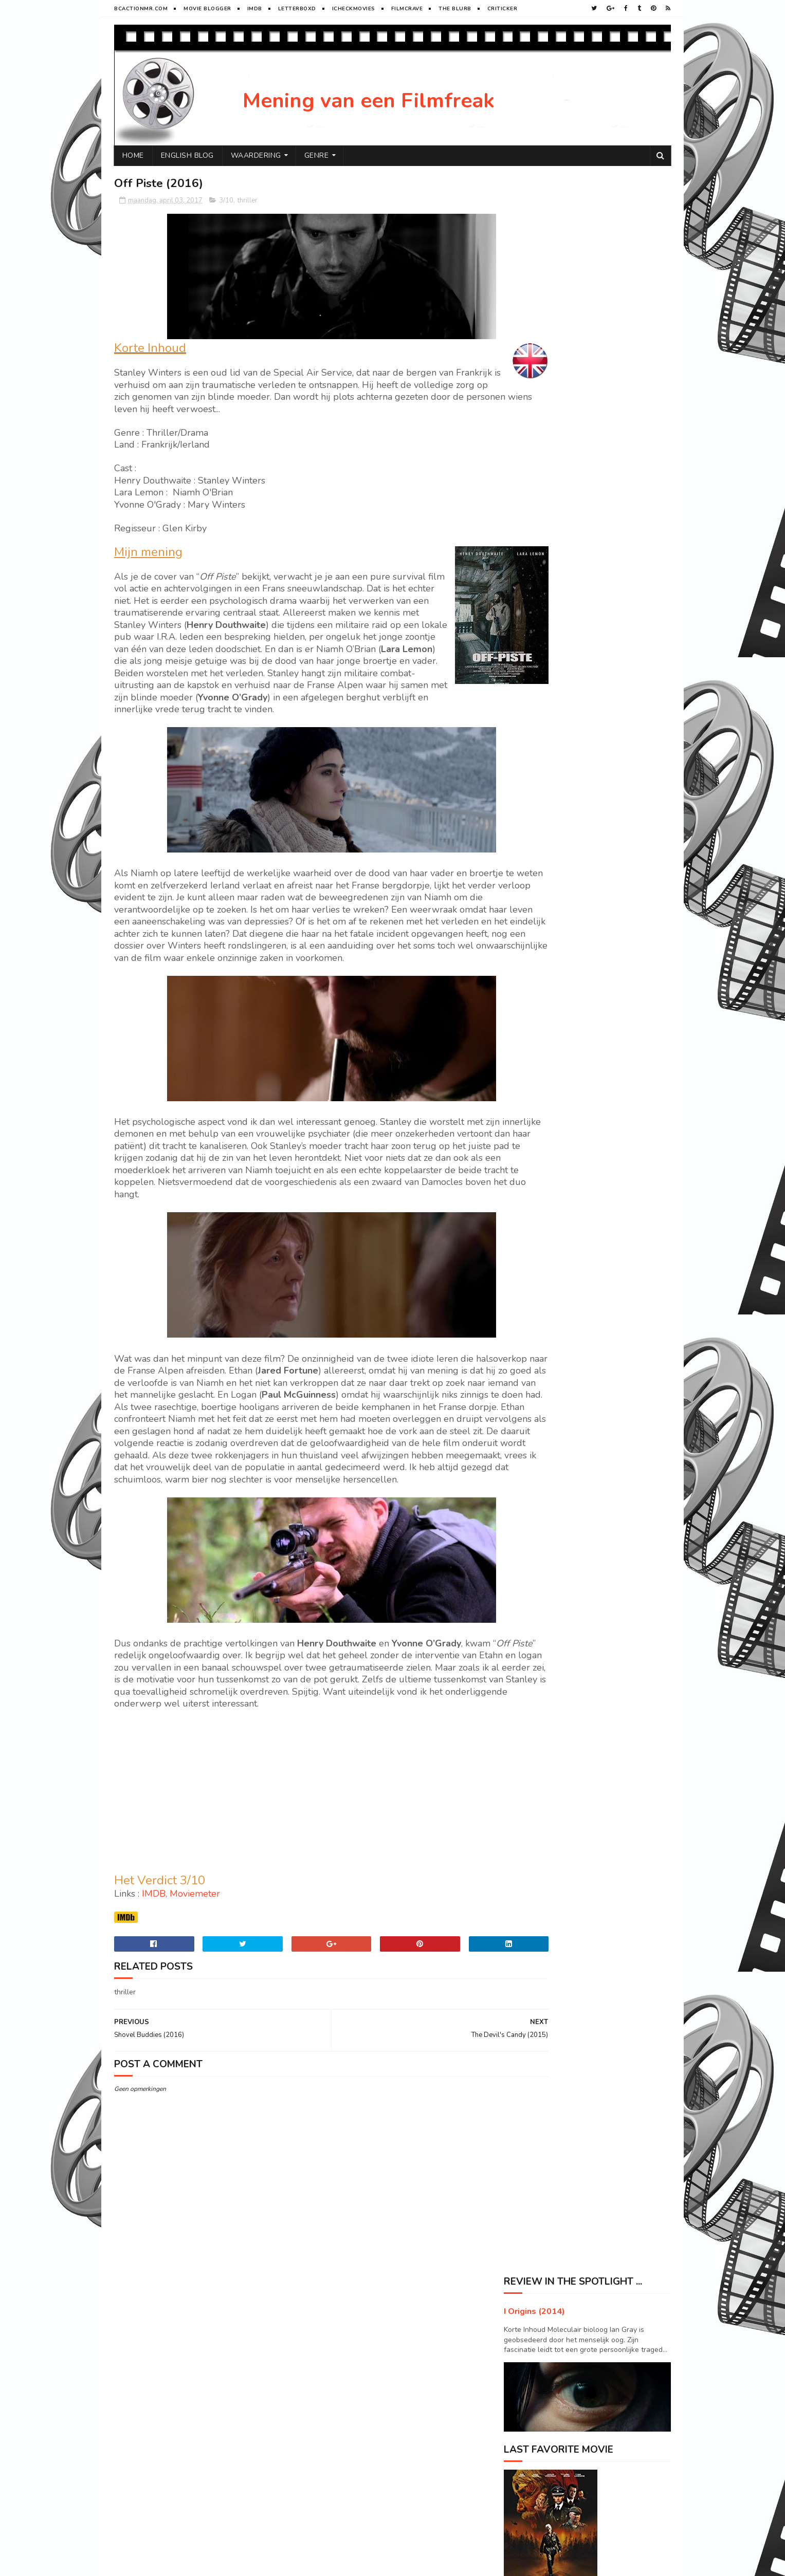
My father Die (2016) (557, 785)
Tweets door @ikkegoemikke (551, 1494)
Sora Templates (175, 2563)
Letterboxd (297, 8)
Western (586, 1578)
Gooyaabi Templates (286, 2563)
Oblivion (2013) (601, 1175)
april (533, 731)
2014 (524, 935)
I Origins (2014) (534, 218)
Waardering (256, 155)
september (543, 658)
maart (535, 859)
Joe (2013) (592, 1342)
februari (539, 874)
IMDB (154, 1967)
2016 (524, 907)
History (578, 1542)
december (542, 614)
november (542, 629)
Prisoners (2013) (603, 1050)
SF (572, 1560)
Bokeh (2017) (545, 813)
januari (537, 888)
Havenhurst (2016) (554, 757)
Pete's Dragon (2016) (613, 1258)
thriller (248, 201)
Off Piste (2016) (549, 841)
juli (530, 687)
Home (133, 155)
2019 (524, 573)
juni (531, 702)
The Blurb (455, 8)
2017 (524, 601)
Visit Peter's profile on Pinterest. (556, 1449)
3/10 (226, 201)
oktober (539, 643)
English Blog (187, 155)
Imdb (254, 8)
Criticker (502, 8)
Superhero (526, 1578)
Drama (520, 1542)
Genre (316, 155)
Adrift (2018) (597, 1092)
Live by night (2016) (556, 743)
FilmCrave (407, 8)
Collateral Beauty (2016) (564, 771)
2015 (524, 921)
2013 (524, 950)
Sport (621, 1560)
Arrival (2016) (599, 1009)
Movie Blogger (207, 8)
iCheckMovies (353, 8)
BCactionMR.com (141, 8)
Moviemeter (195, 1967)
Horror (522, 1560)
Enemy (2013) (598, 1383)
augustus (540, 672)
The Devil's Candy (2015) (565, 827)
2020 (524, 558)
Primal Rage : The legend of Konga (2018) (621, 1305)
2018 (524, 587)
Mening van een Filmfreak (369, 101)
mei (531, 716)
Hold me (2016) (548, 799)
